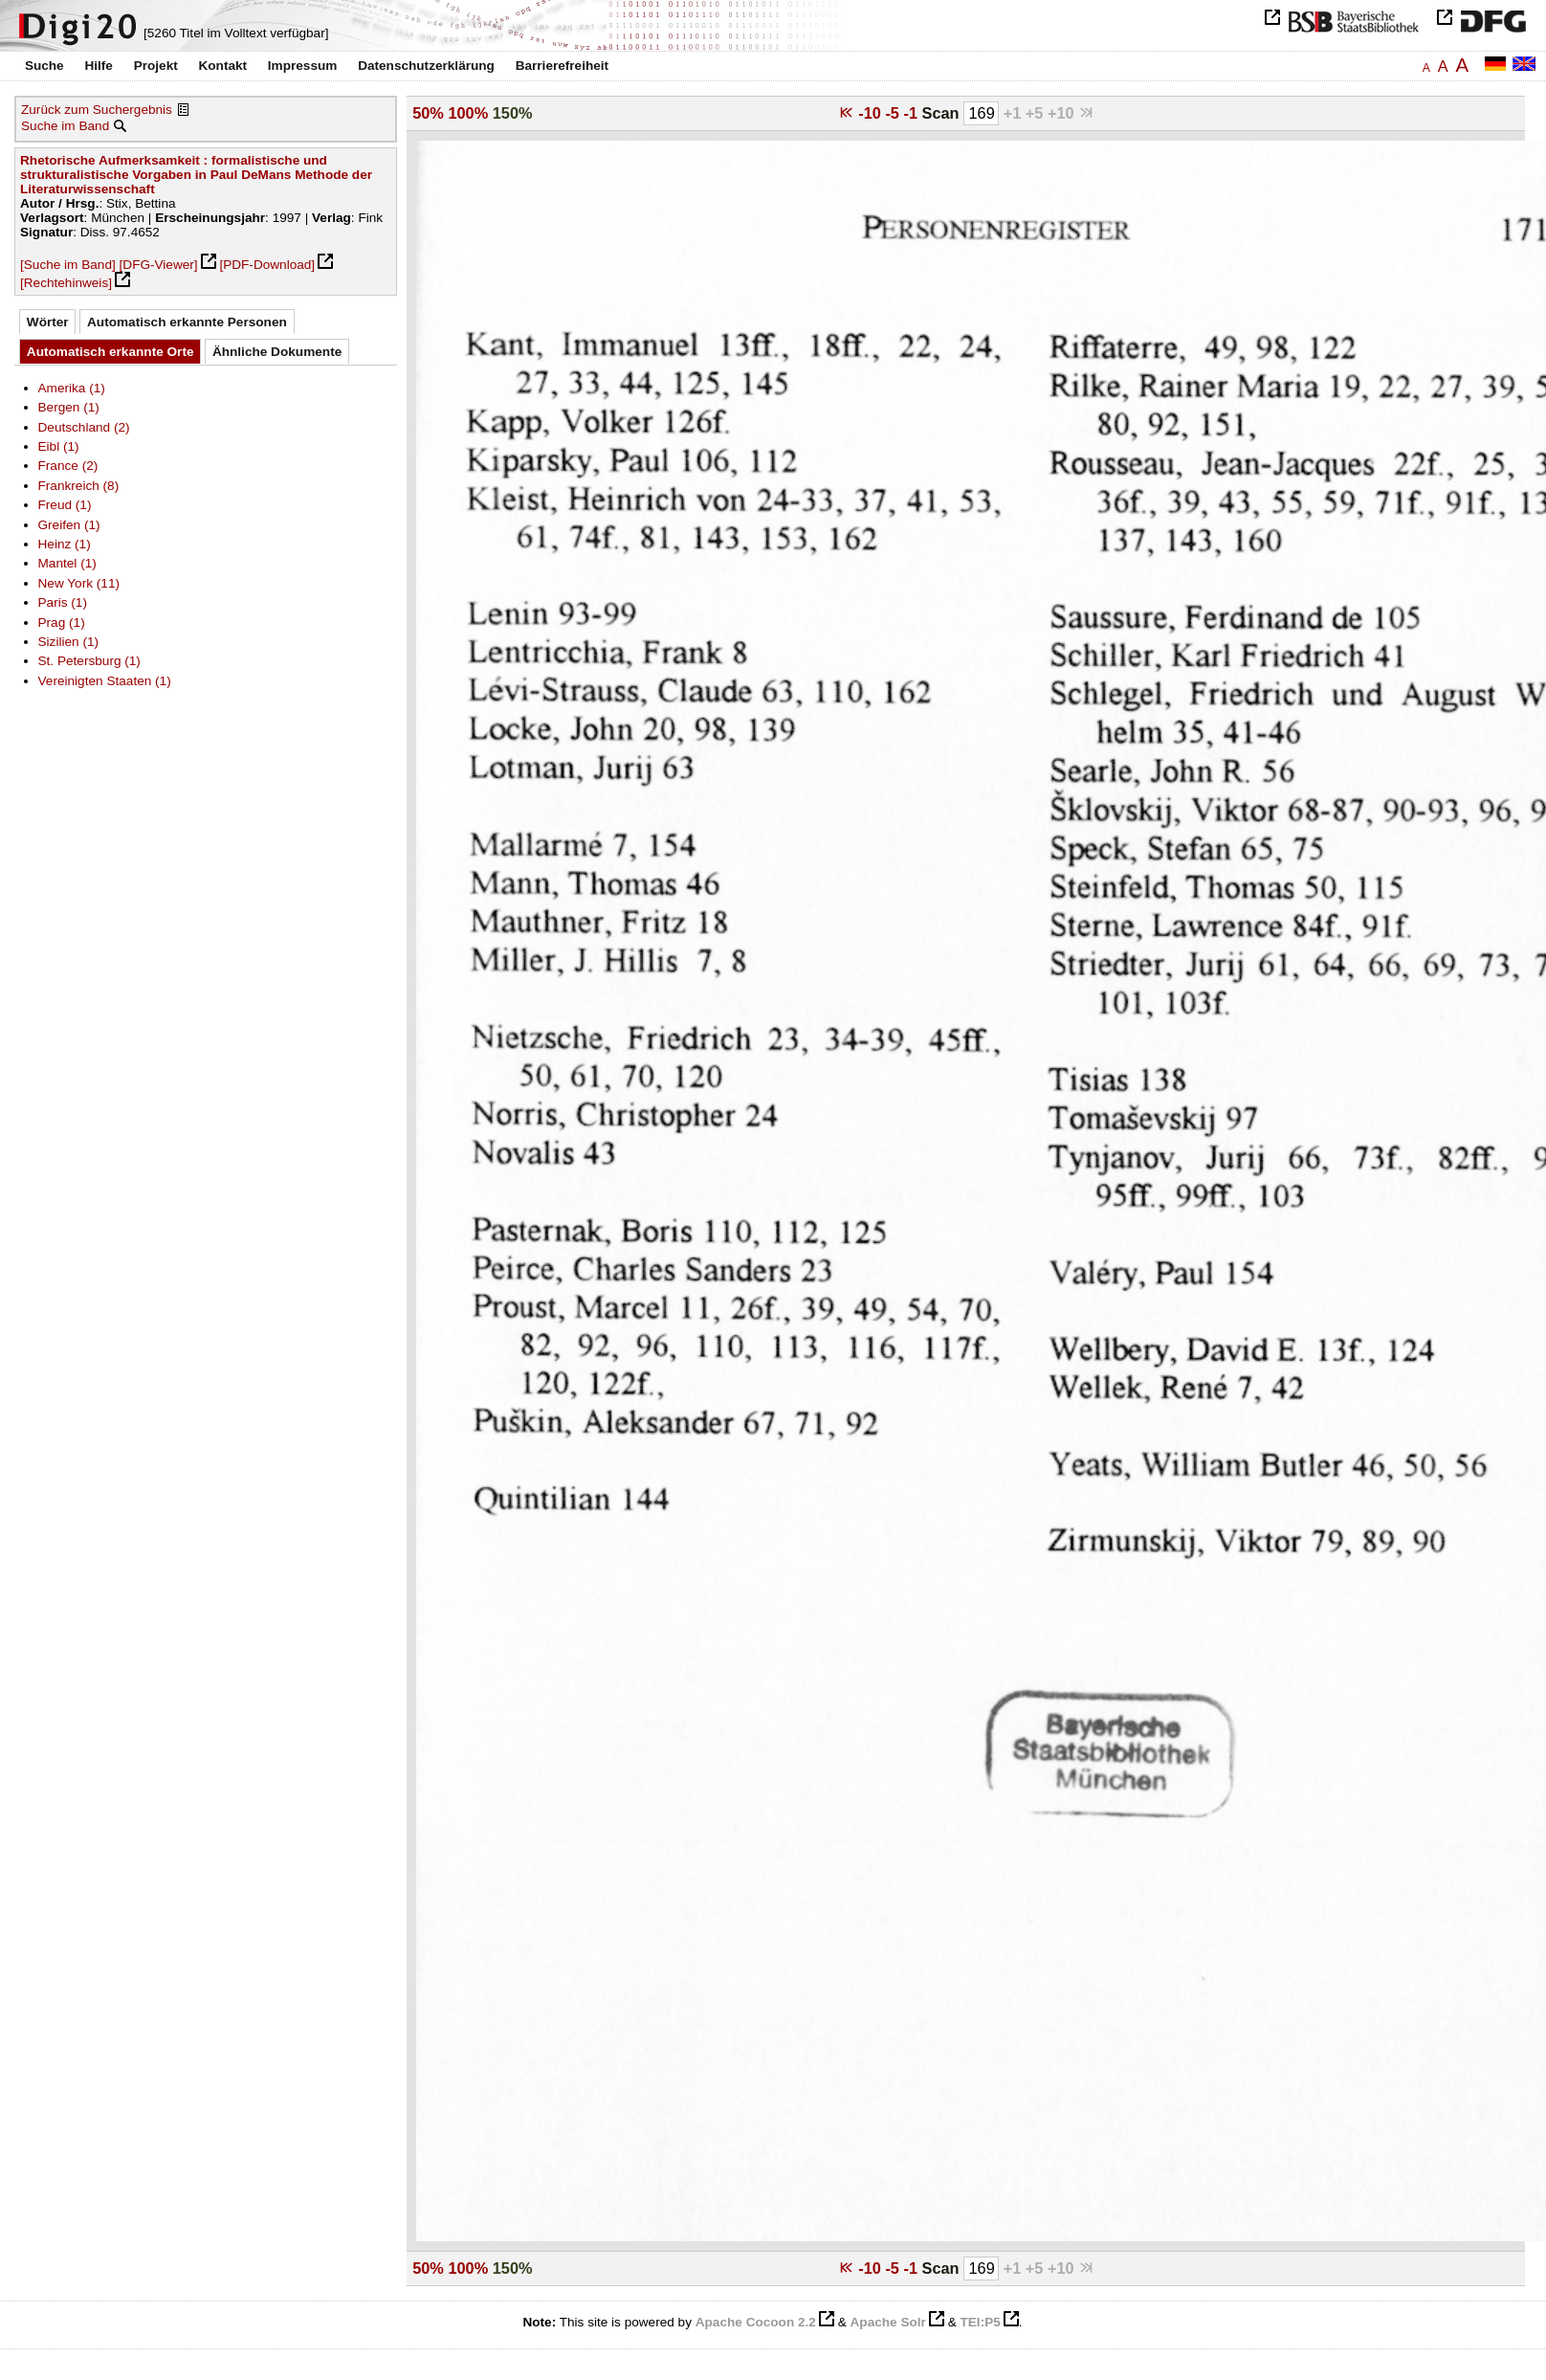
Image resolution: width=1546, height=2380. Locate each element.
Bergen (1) (68, 407)
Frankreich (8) (79, 485)
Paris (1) (62, 602)
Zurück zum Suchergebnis (96, 109)
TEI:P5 (980, 2322)
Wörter (48, 322)
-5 (894, 113)
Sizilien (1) (68, 641)
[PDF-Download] (267, 264)
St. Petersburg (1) (89, 661)
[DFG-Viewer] (159, 264)
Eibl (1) (58, 446)
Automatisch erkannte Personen (187, 322)
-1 (912, 113)
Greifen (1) (69, 525)
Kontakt (222, 65)
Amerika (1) (71, 388)
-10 (871, 113)
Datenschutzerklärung (426, 65)
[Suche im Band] (68, 264)
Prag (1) (61, 622)
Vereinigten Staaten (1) (104, 681)
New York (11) (79, 583)
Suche (44, 65)
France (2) (68, 465)
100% (468, 113)
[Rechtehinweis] (66, 283)
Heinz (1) (64, 544)
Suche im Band (65, 126)
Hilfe (98, 65)
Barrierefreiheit (562, 65)
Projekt (156, 65)
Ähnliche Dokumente (277, 352)
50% (428, 113)
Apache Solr (888, 2322)
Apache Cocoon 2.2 (756, 2322)
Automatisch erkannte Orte (110, 352)
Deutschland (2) (84, 427)
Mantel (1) (67, 563)
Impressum (303, 65)
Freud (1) (65, 505)
